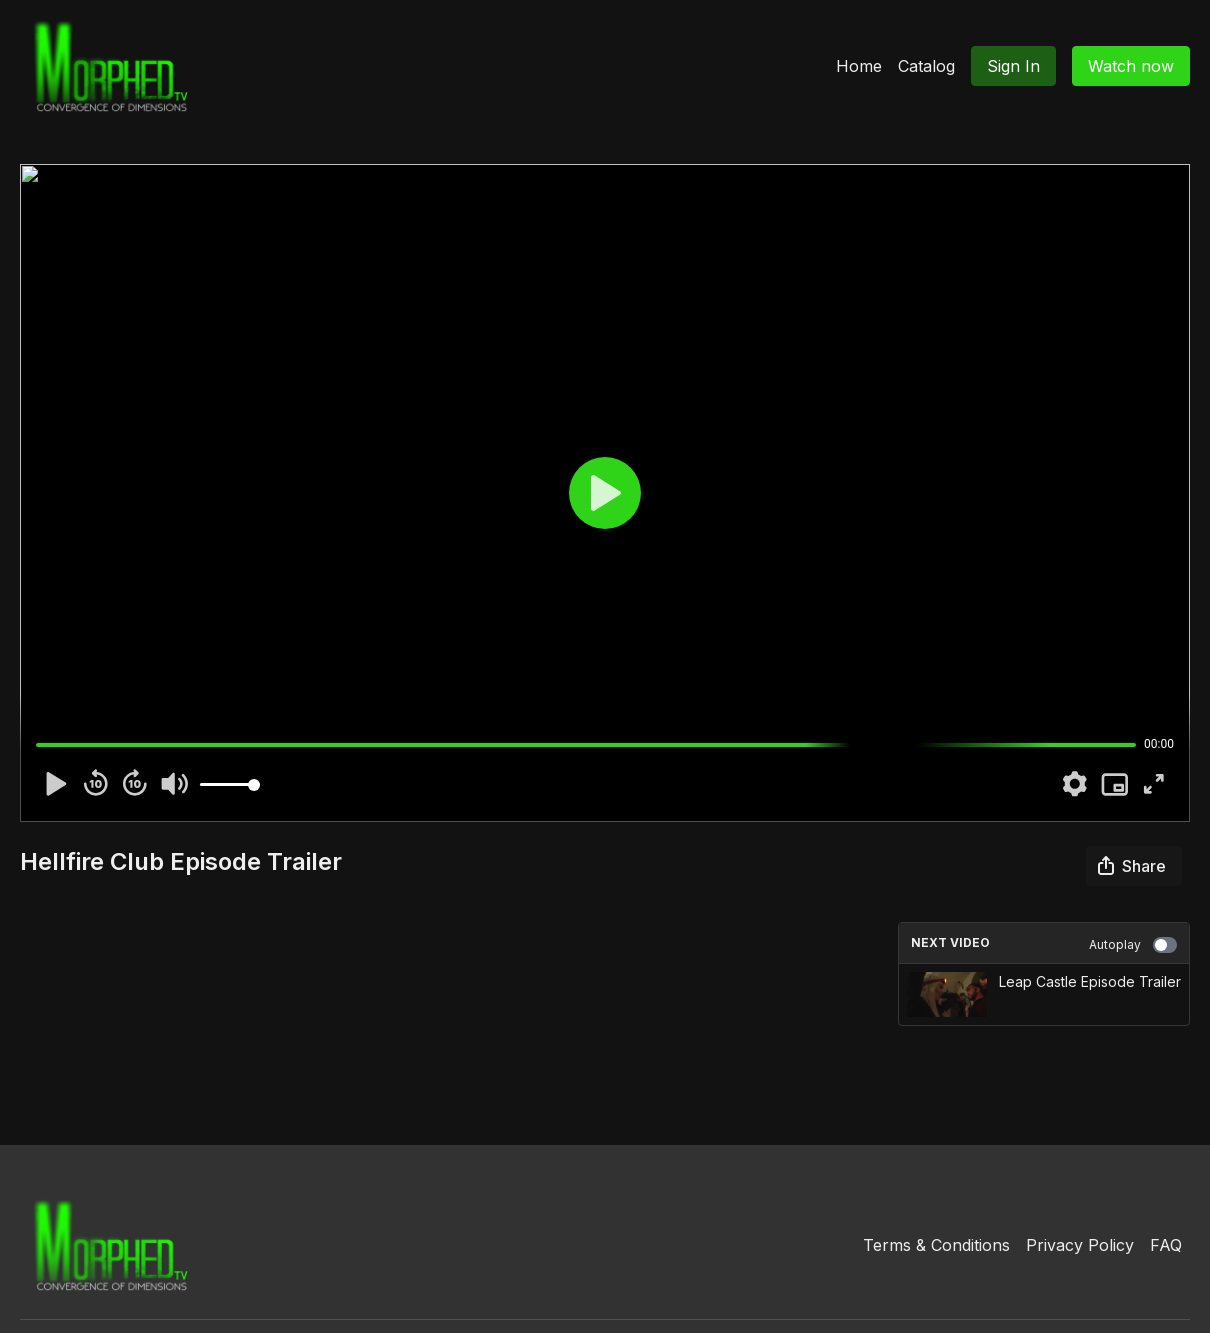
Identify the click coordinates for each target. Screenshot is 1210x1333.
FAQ (1166, 1245)
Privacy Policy (1080, 1245)
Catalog (926, 66)
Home (859, 66)
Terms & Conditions (936, 1245)
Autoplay (1133, 945)
